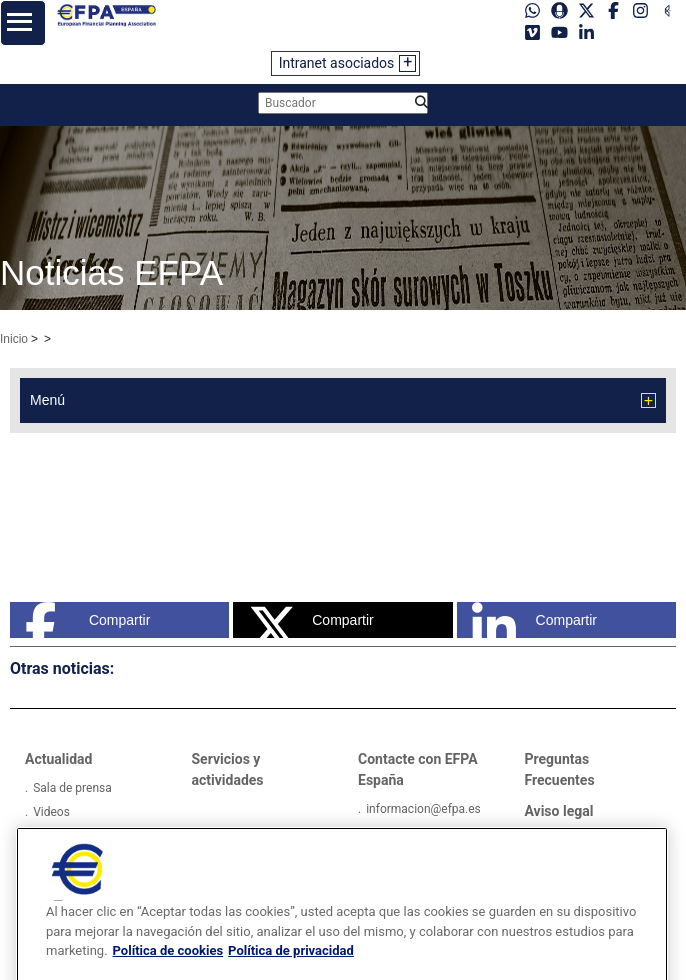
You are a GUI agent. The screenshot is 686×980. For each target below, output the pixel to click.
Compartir (87, 620)
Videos (51, 812)
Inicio (14, 339)
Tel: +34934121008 (417, 833)
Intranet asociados (337, 63)
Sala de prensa (72, 788)
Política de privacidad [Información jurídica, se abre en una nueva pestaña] (291, 972)
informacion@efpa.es (423, 809)
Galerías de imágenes (90, 836)
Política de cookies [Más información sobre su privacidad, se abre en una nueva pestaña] (168, 972)
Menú (47, 400)
